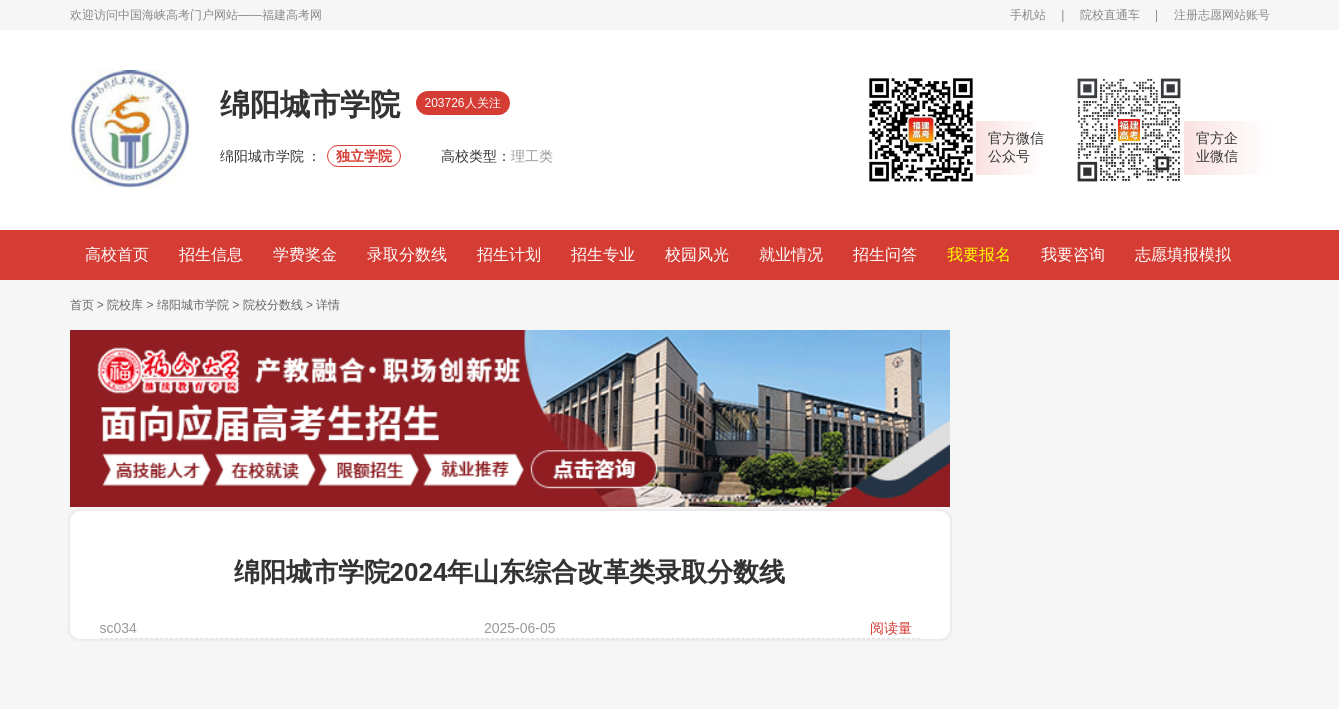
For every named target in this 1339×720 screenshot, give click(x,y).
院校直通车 (1110, 15)
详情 (328, 305)
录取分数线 (407, 254)
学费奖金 (305, 254)
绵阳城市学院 (194, 305)
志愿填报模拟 (1183, 254)
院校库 (125, 305)
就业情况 (791, 254)
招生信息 (211, 254)
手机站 (1028, 15)
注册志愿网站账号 (1222, 15)
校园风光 (697, 254)
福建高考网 (292, 15)
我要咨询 (1073, 254)
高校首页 (117, 254)
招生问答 (885, 254)
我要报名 (979, 254)
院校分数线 (273, 305)
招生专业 (603, 254)
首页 (82, 305)
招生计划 (509, 254)
